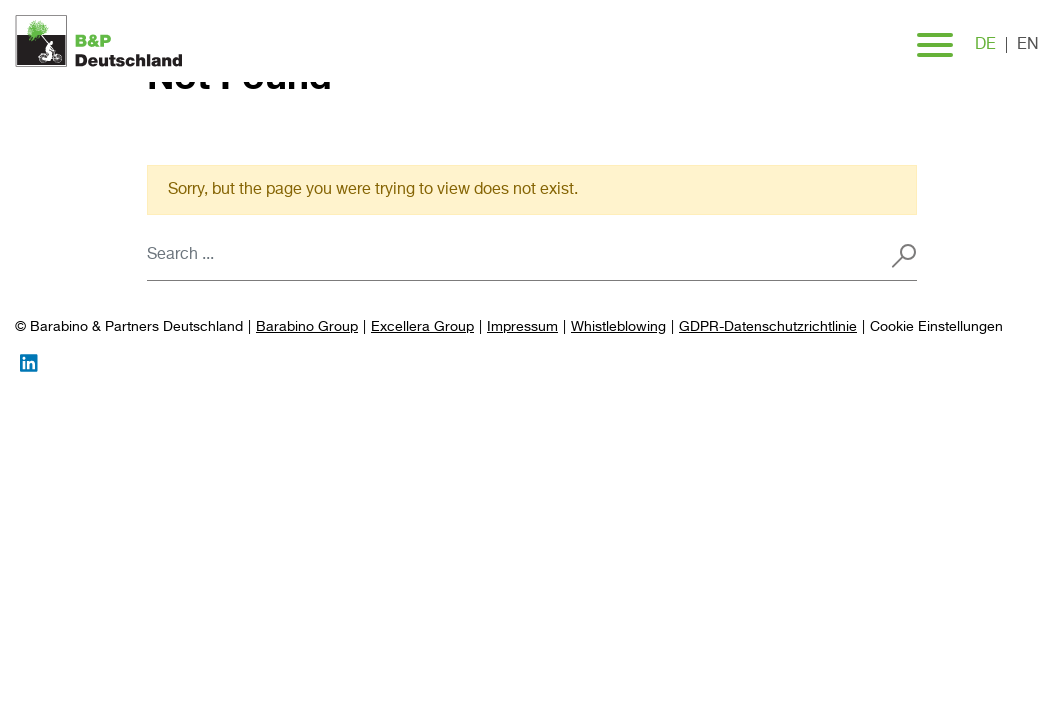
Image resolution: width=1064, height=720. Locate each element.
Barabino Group (307, 327)
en (1028, 45)
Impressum (522, 327)
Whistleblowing (618, 327)
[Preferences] (936, 327)
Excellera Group (422, 327)
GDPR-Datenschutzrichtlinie (768, 327)
